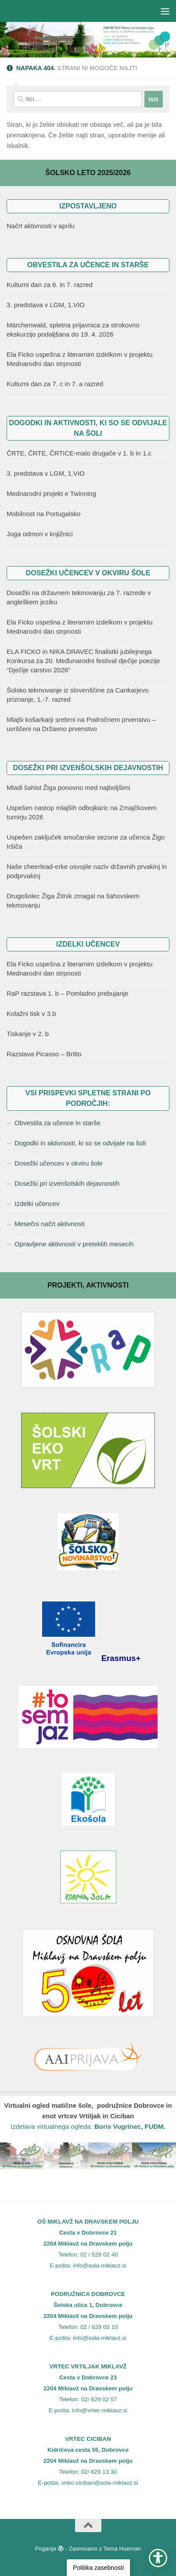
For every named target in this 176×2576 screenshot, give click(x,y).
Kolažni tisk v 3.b (31, 1013)
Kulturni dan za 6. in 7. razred (50, 284)
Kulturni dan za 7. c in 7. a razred (55, 383)
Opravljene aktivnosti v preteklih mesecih (74, 1244)
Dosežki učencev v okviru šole (58, 1163)
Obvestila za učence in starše (57, 1123)
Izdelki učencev (37, 1203)
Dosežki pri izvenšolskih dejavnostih (66, 1183)
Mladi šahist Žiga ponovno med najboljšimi (68, 787)
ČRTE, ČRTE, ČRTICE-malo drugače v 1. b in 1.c (79, 453)
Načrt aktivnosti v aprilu (41, 226)
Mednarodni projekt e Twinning (51, 493)
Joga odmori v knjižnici (40, 534)
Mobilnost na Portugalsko (43, 513)
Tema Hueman (122, 2548)
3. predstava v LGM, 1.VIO (46, 305)
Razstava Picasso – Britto (44, 1054)
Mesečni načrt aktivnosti (49, 1223)
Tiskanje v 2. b (28, 1033)
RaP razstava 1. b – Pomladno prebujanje (67, 993)
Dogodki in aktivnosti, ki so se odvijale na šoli (80, 1143)
